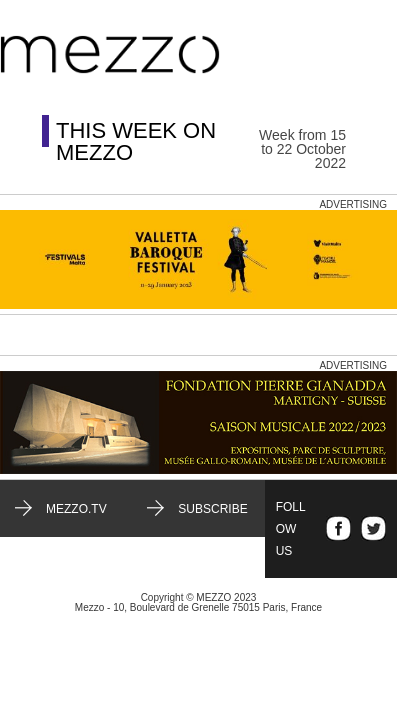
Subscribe (212, 509)
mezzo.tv (76, 509)
